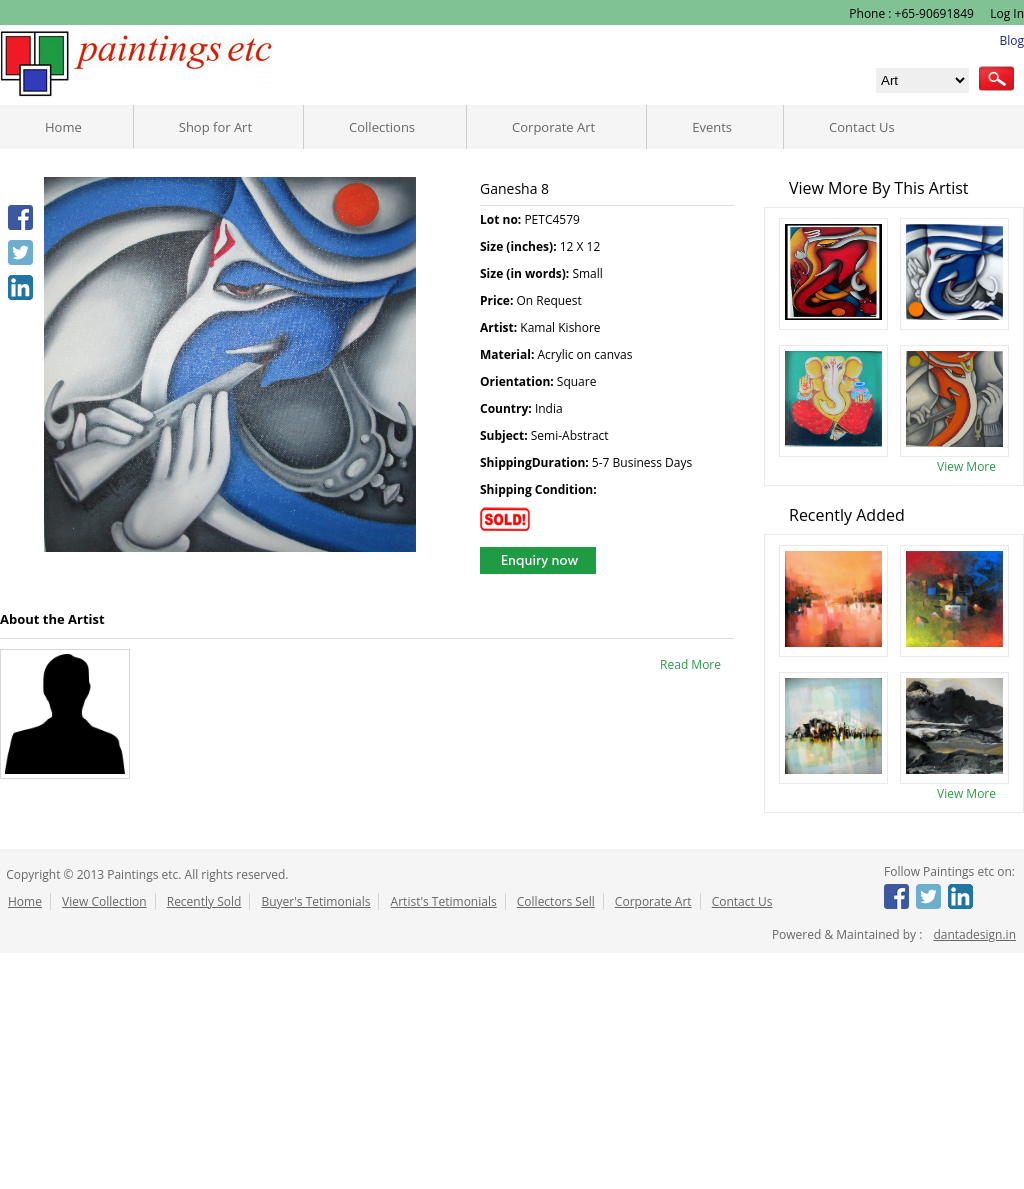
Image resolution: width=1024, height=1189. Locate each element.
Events (712, 127)
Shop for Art (215, 127)
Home (63, 127)
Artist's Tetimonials (444, 901)
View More (966, 466)
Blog (1011, 40)
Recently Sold (204, 901)
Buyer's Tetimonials (315, 901)
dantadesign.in (974, 934)
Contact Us (862, 127)
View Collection (104, 901)
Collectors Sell (556, 901)
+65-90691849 (934, 13)
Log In (1005, 13)
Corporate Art (553, 127)
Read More (690, 664)
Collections (382, 127)
